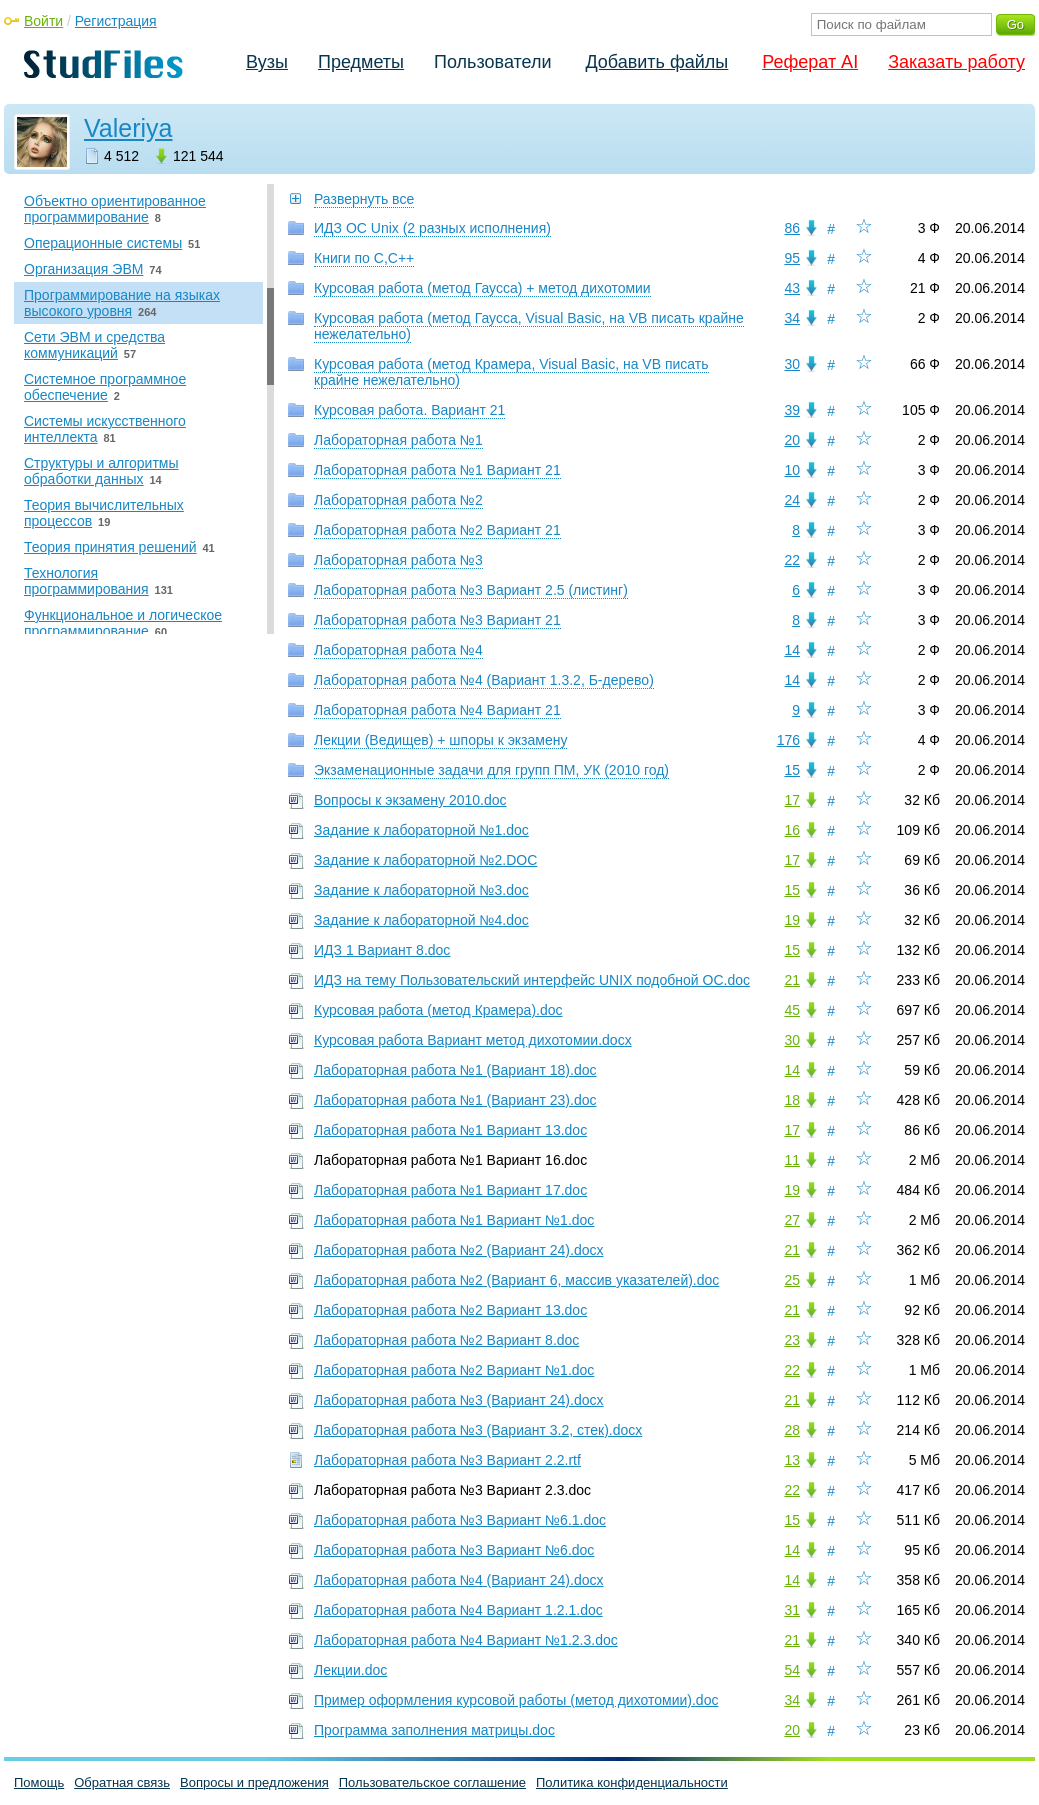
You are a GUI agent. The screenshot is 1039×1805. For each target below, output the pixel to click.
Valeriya (128, 128)
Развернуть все (364, 199)
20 (792, 440)
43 (792, 288)
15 (792, 770)
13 (792, 1460)
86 (792, 228)
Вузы (267, 62)
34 (792, 318)
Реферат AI (810, 62)
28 (792, 1430)
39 (792, 410)
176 (788, 740)
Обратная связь (122, 1782)
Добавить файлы (656, 62)
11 (792, 1160)
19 (792, 920)
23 (792, 1340)
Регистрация (116, 21)
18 (792, 1100)
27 (792, 1220)
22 (792, 560)
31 (792, 1610)
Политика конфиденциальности (632, 1782)
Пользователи (492, 62)
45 (792, 1010)
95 (792, 258)
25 (792, 1280)
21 (792, 980)
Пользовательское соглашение (432, 1782)
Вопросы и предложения (254, 1782)
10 (792, 470)
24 (792, 500)
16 (792, 830)
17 (792, 800)
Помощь (39, 1782)
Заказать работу (956, 62)
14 (792, 650)
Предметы (361, 62)
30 (792, 364)
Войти (43, 21)
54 (792, 1670)
